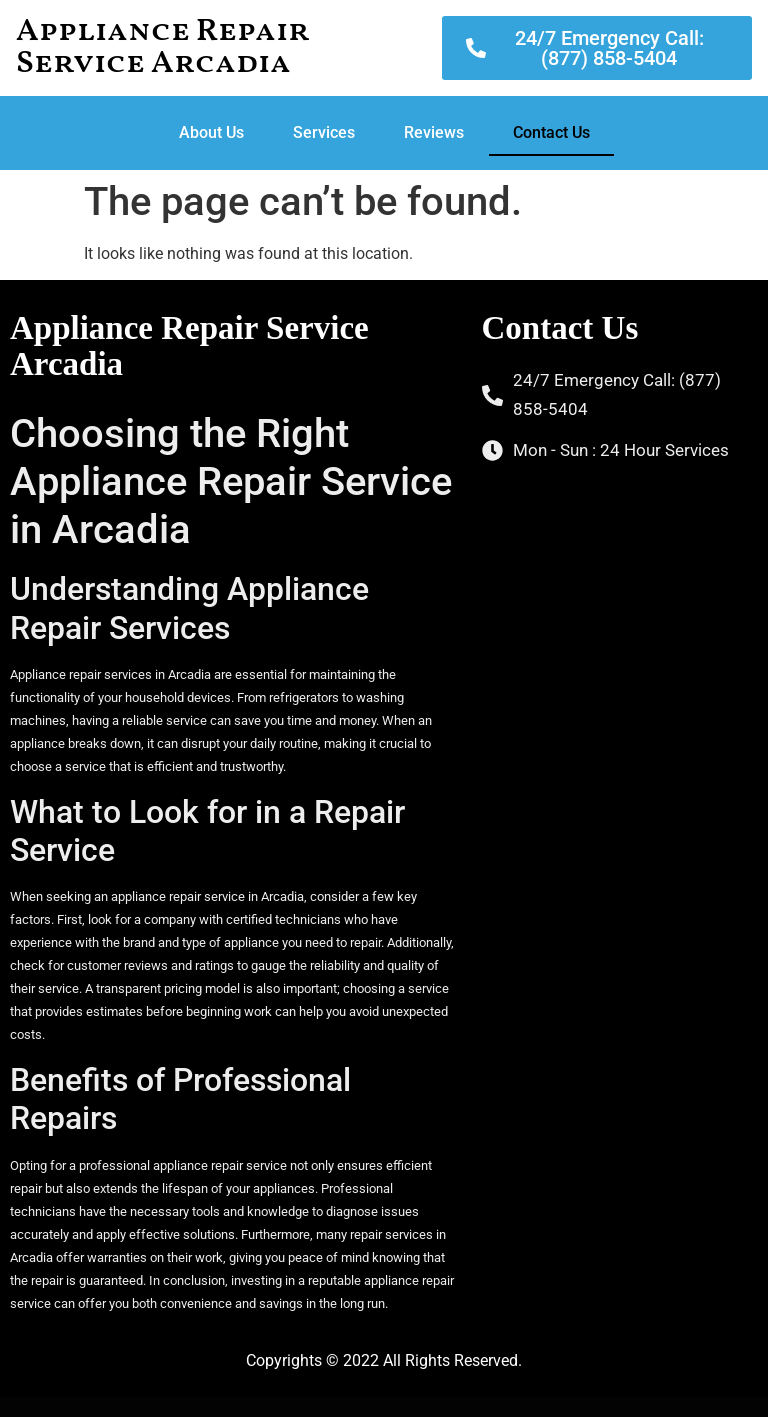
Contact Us (551, 132)
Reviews (434, 132)
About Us (211, 132)
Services (324, 132)
